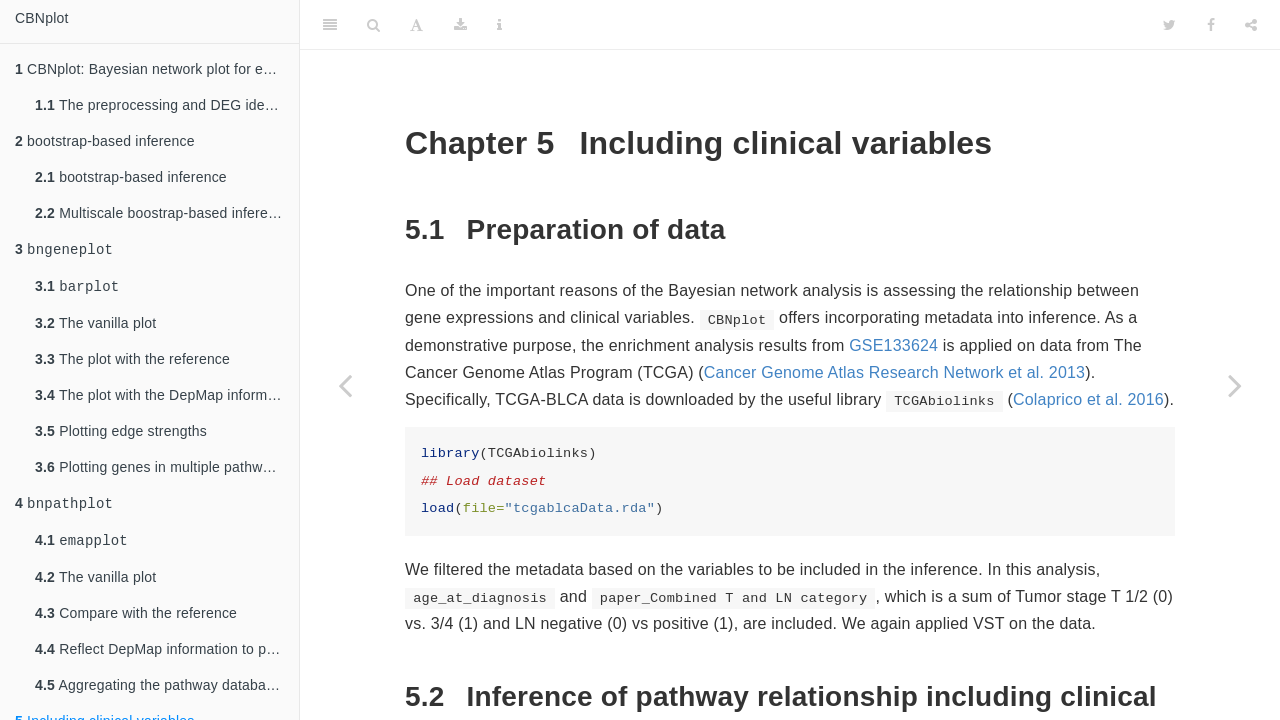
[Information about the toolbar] (499, 25)
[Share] (1251, 25)
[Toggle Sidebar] (330, 25)
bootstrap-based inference (105, 141)
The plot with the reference (132, 363)
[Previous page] (345, 385)
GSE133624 (893, 345)
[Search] (373, 25)
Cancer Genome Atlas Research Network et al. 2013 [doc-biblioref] (894, 372)
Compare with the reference (136, 621)
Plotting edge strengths (121, 435)
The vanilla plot (95, 327)
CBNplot (42, 18)
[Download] (460, 25)
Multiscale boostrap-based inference (163, 213)
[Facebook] (1211, 25)
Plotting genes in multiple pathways (160, 471)
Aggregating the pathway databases (161, 693)
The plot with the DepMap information (167, 399)
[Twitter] (1169, 25)
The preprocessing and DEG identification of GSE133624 (167, 105)
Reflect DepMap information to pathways (167, 657)
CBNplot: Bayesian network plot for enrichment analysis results (157, 69)
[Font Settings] (416, 25)
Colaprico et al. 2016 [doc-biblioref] (1088, 399)
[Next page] (1235, 385)
